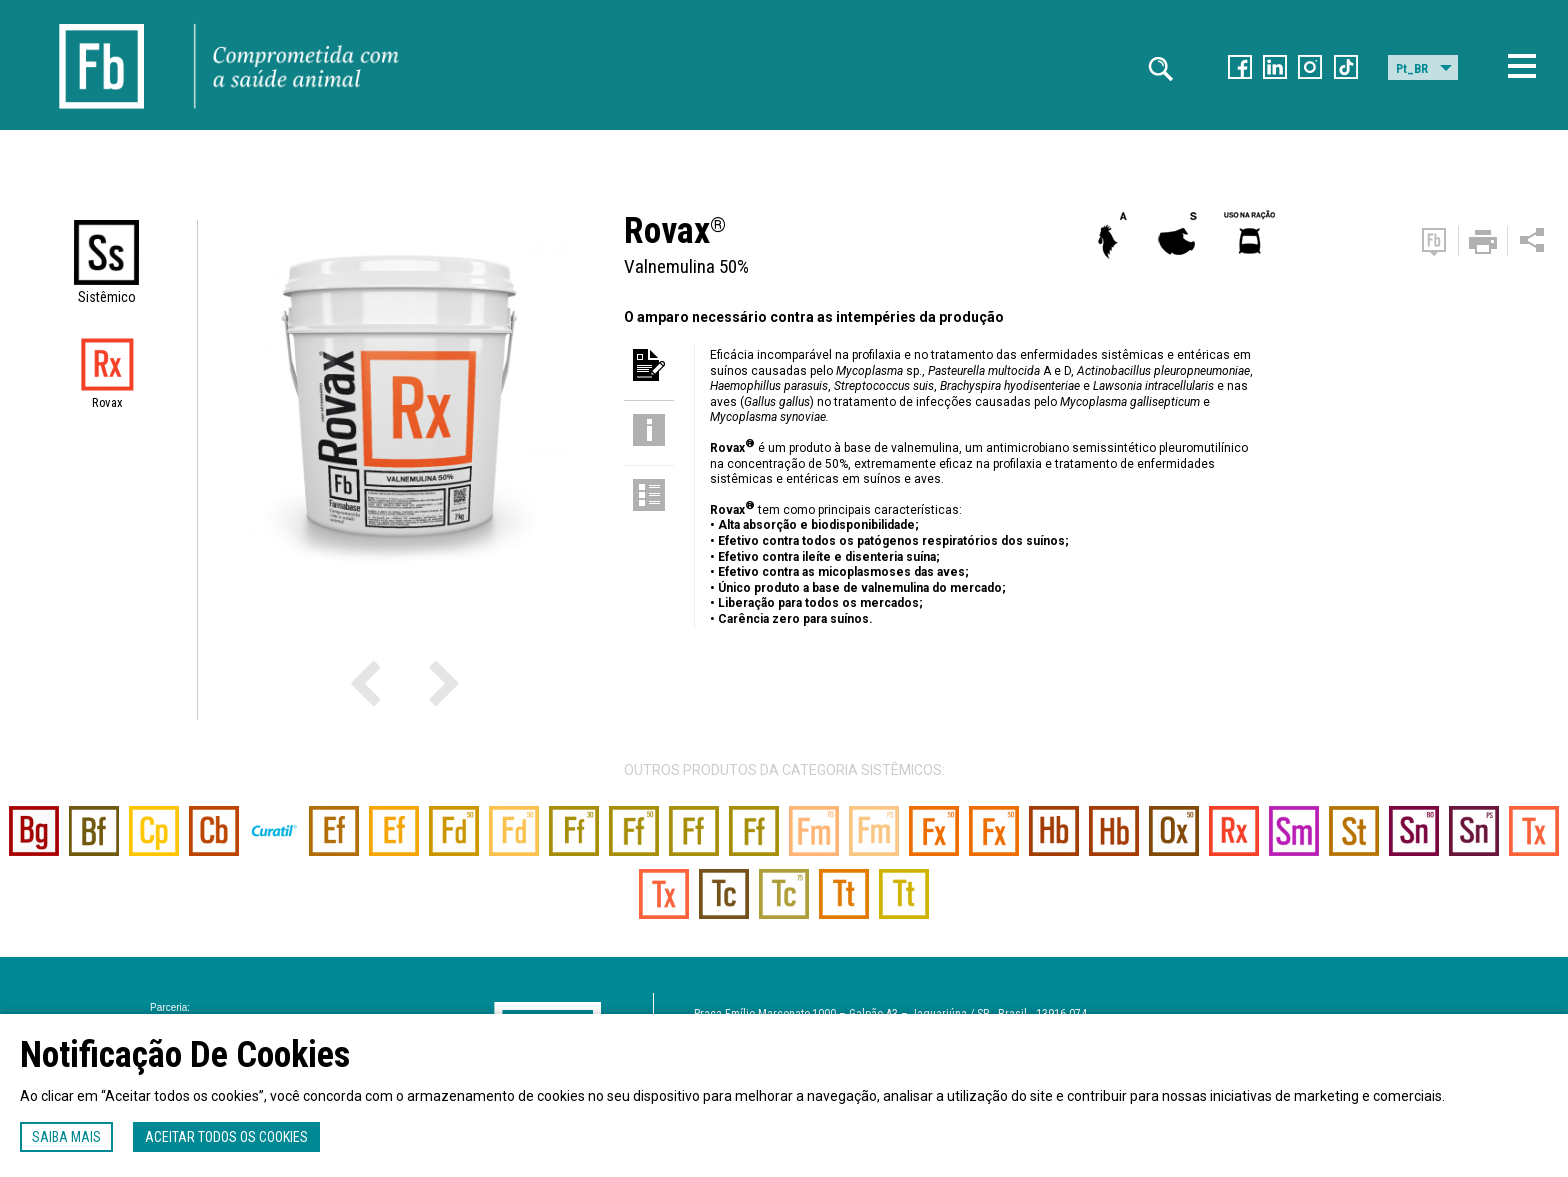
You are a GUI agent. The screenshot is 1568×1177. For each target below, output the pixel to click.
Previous (392, 682)
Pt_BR (1412, 69)
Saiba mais (66, 1137)
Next (407, 682)
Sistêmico (107, 297)
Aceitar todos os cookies (226, 1137)
